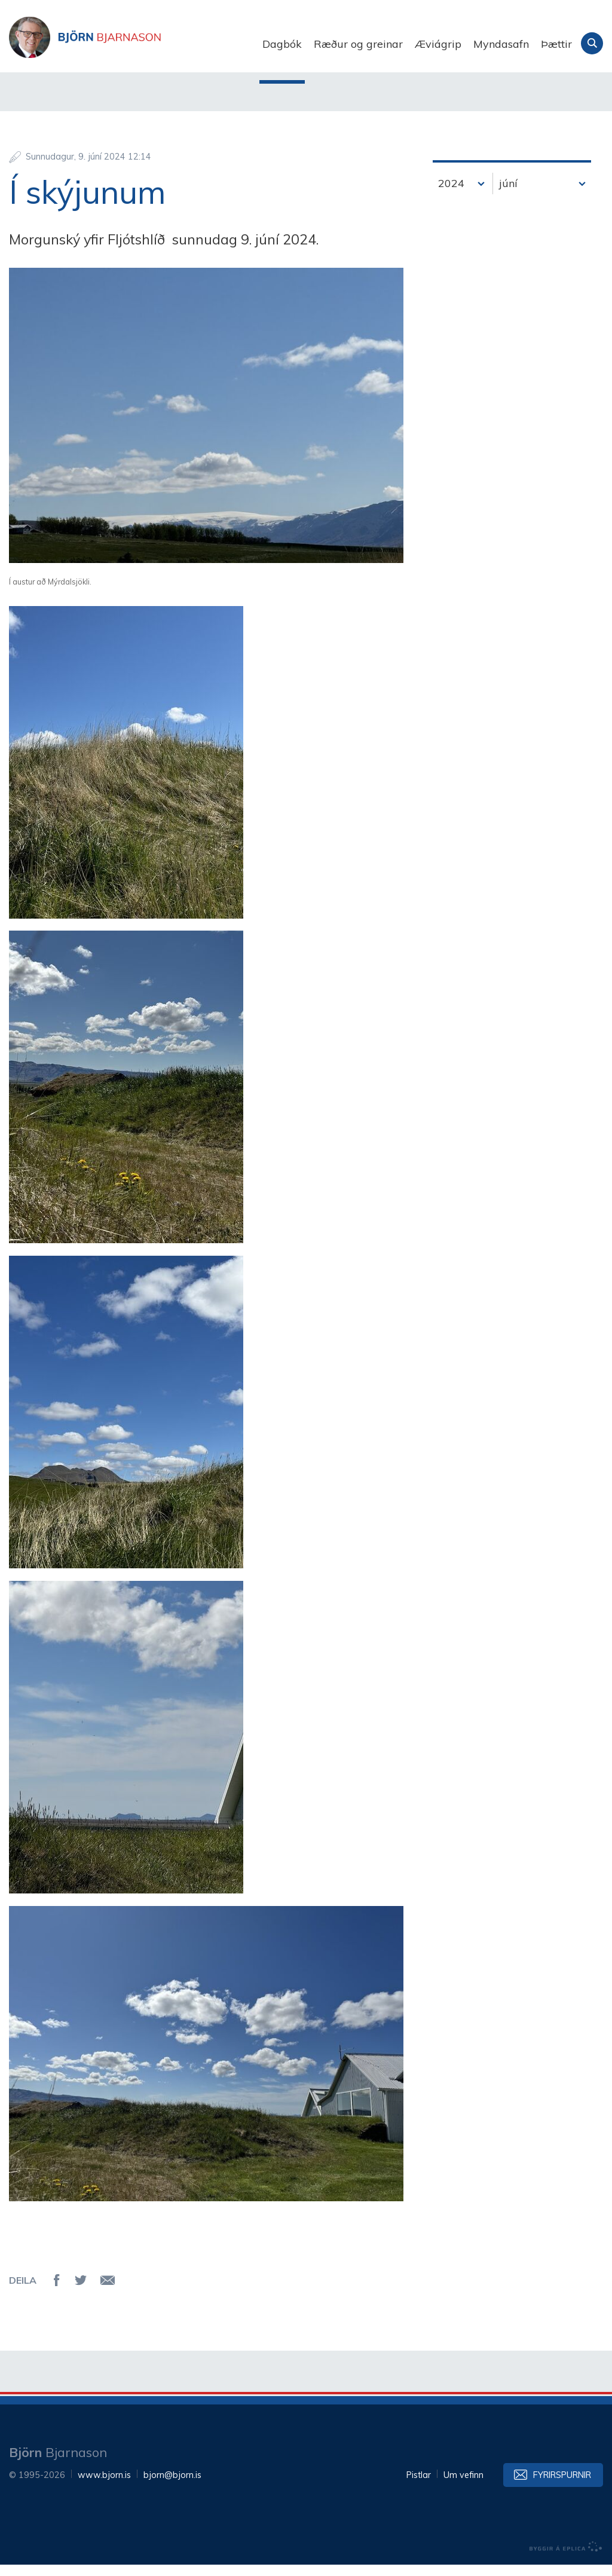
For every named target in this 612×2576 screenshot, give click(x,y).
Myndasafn (501, 44)
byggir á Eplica (566, 2558)
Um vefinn (463, 2486)
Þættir (556, 44)
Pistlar (418, 2486)
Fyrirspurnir (562, 2486)
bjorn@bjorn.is (172, 2486)
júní (508, 194)
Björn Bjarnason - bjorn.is (128, 44)
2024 (451, 194)
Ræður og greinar (358, 44)
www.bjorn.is (104, 2486)
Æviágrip (438, 44)
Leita (592, 43)
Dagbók (282, 44)
